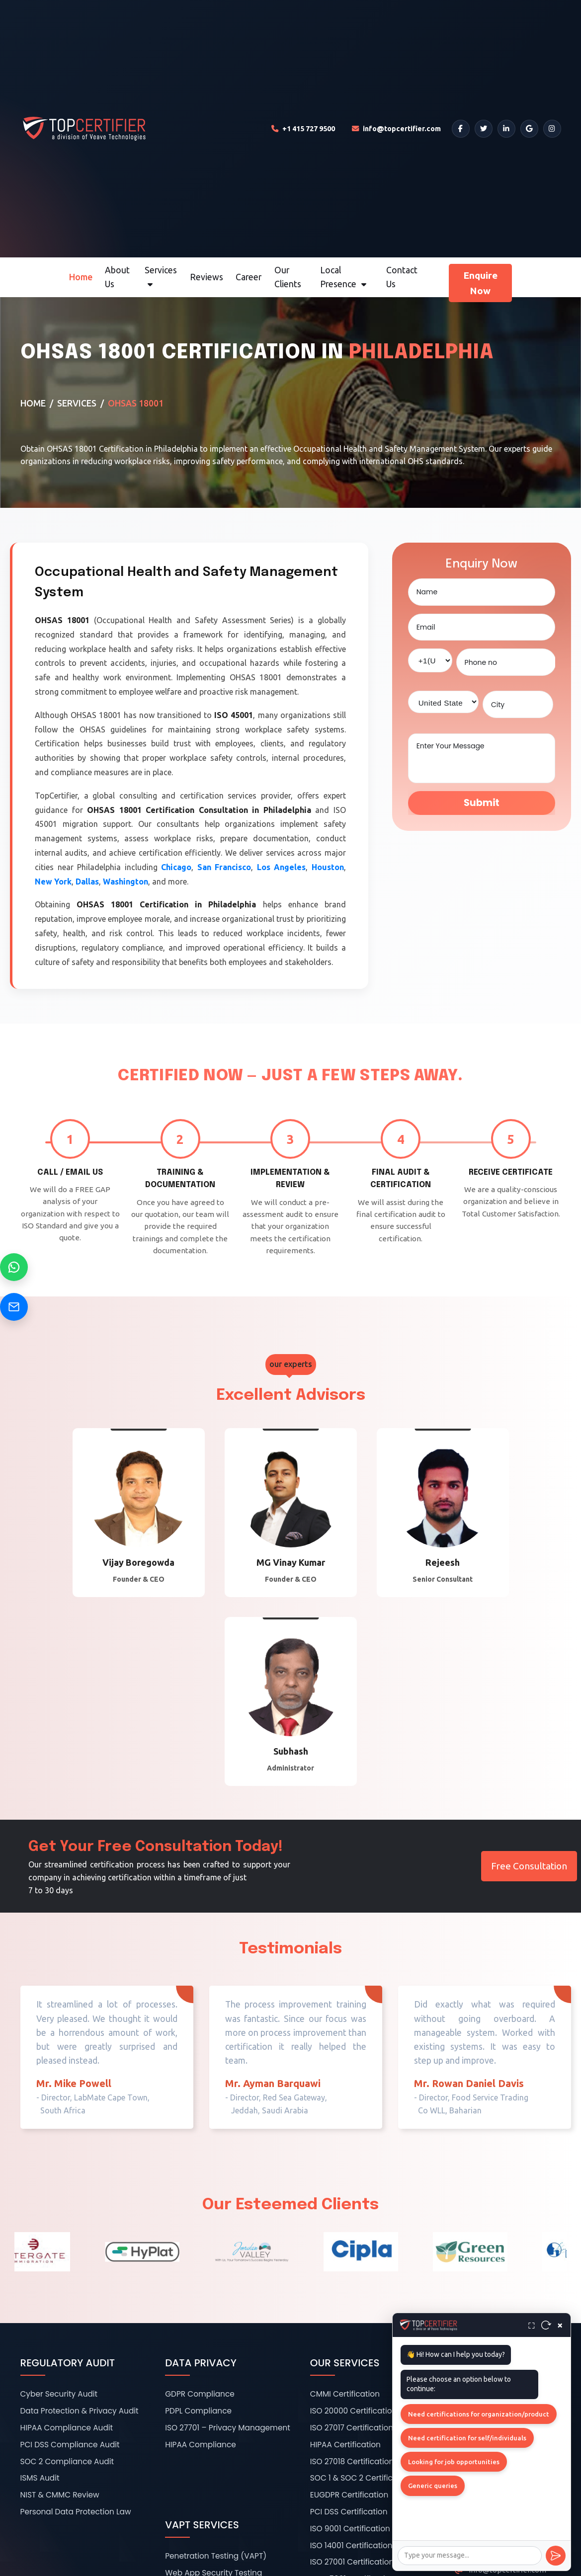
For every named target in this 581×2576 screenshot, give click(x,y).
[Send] (556, 2556)
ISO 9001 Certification (350, 2528)
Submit (481, 802)
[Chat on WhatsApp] (14, 1267)
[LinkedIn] (506, 129)
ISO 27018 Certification (352, 2461)
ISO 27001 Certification (352, 2562)
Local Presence (343, 277)
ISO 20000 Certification (353, 2411)
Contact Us (401, 277)
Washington (125, 881)
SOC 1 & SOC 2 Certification (361, 2478)
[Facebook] (461, 129)
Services (161, 276)
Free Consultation (529, 1865)
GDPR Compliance (200, 2394)
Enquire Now (480, 283)
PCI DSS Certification (349, 2511)
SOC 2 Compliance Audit (67, 2461)
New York (53, 881)
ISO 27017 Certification (351, 2427)
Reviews (206, 277)
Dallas (87, 881)
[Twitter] (484, 129)
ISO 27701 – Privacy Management (227, 2427)
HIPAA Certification (345, 2444)
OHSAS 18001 (136, 403)
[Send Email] (14, 1307)
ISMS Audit (40, 2478)
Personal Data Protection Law (75, 2511)
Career (248, 277)
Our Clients (287, 277)
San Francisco (224, 867)
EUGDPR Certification (349, 2495)
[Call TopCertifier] (303, 129)
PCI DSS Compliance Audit (70, 2444)
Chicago (176, 867)
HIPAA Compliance (200, 2444)
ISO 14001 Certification (351, 2545)
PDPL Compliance (198, 2411)
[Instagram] (552, 129)
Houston (328, 867)
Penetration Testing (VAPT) (215, 2556)
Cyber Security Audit (59, 2394)
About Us (117, 277)
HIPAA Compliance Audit (66, 2427)
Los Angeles (281, 867)
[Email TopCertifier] (396, 129)
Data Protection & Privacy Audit (79, 2411)
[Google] (529, 129)
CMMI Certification (345, 2394)
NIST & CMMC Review (59, 2495)
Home (80, 277)
